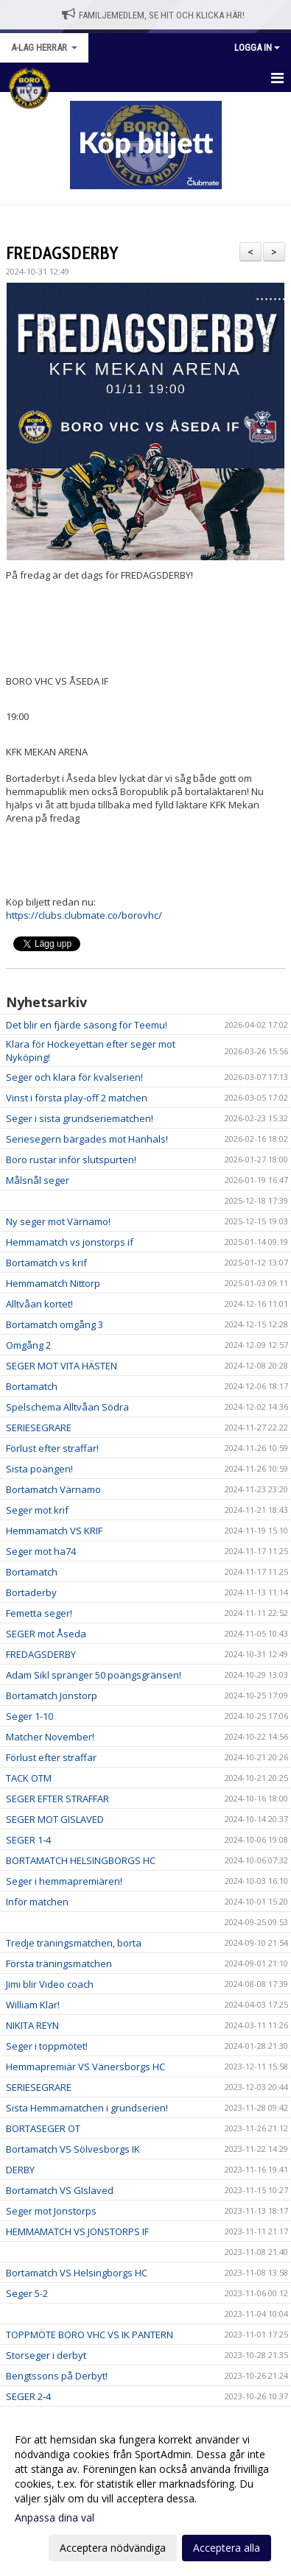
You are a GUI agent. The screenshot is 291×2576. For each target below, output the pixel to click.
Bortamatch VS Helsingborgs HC (76, 2272)
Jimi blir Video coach (50, 1984)
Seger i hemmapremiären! (64, 1881)
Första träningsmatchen (59, 1963)
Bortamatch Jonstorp (51, 1695)
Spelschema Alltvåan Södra (67, 1407)
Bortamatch (31, 1386)
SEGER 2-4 (28, 2396)
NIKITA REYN (32, 2025)
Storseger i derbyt (46, 2355)
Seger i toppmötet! (47, 2046)
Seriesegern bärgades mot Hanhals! (87, 1139)
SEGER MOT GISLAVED (55, 1819)
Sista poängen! (39, 1468)
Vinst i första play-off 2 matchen (76, 1097)
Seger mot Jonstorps (51, 2210)
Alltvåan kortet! (39, 1303)
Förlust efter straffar (51, 1757)
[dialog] (145, 2493)
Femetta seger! (39, 1613)
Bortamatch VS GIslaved (59, 2190)
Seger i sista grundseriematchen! (79, 1118)
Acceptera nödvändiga (113, 2548)
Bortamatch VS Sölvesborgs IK (73, 2149)
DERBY (20, 2169)
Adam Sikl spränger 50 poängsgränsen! (93, 1675)
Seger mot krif (37, 1510)
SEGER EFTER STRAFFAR (57, 1798)
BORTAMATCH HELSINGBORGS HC (80, 1860)
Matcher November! (50, 1736)
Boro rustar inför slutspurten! (71, 1159)
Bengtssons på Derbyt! (57, 2375)
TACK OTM (29, 1778)
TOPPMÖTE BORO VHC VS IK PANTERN (89, 2334)
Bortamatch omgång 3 (54, 1324)
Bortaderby (31, 1592)
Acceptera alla (226, 2548)
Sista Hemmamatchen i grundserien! (87, 2107)
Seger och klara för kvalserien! (74, 1077)
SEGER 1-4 (28, 1839)
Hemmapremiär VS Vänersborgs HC (85, 2066)
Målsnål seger (37, 1180)
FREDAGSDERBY (62, 253)
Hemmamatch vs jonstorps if (69, 1242)
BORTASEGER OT (43, 2128)
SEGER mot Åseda (46, 1633)
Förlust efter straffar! (52, 1448)
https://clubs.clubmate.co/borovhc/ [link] (84, 915)
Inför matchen (37, 1901)
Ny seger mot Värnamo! (58, 1221)
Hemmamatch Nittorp (53, 1283)
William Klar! (33, 2004)
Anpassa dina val (54, 2517)
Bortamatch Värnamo (53, 1489)
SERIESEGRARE (38, 1427)
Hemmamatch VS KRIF (54, 1530)
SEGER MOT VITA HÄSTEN (61, 1365)
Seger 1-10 (29, 1716)
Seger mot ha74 (41, 1551)
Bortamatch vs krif (46, 1262)
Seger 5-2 (27, 2293)
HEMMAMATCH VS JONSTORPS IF (77, 2231)
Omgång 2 (28, 1345)
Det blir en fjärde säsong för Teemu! (86, 1024)
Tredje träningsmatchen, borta (73, 1942)
